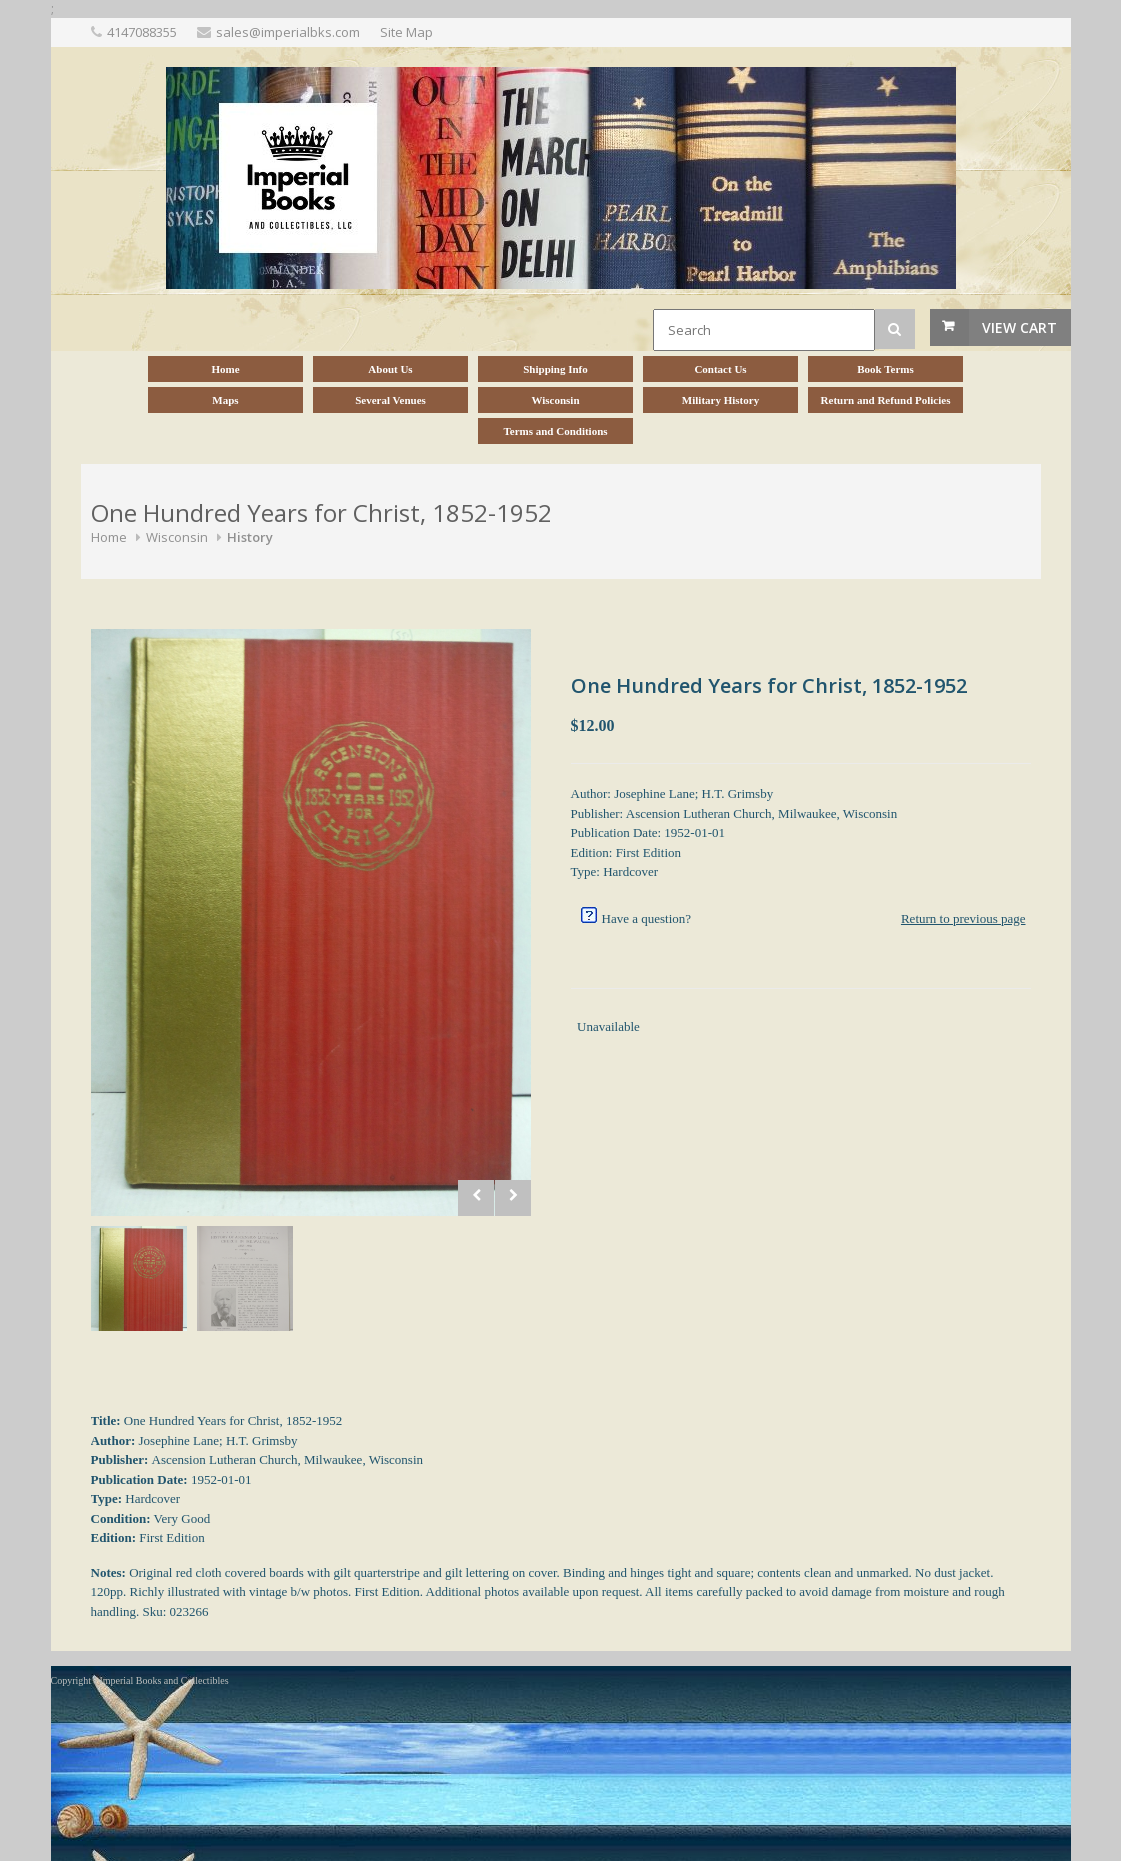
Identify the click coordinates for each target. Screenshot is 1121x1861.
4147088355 (142, 32)
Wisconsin (177, 537)
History (250, 537)
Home (109, 537)
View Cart (1019, 327)
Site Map (406, 32)
